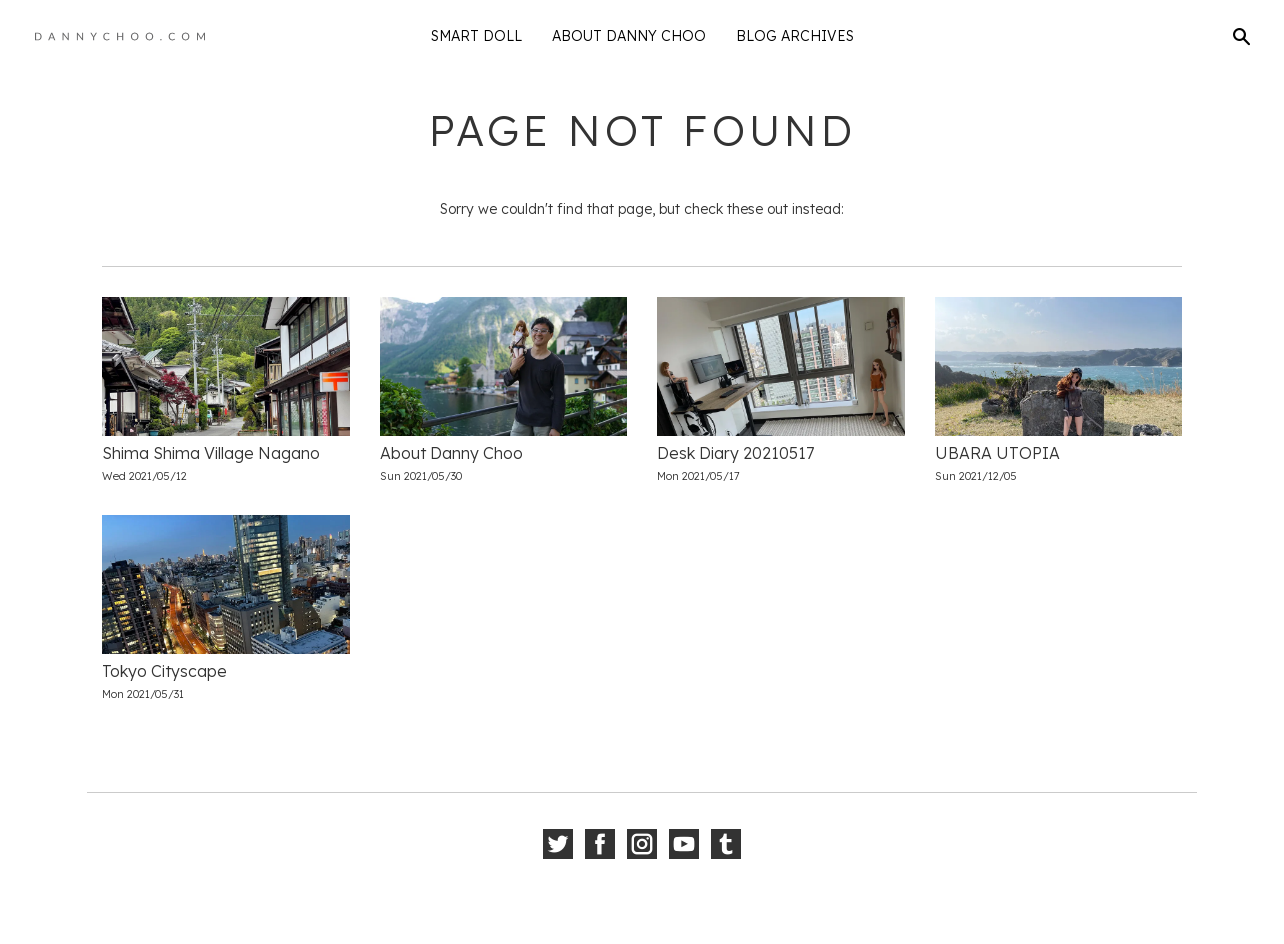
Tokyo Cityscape (164, 671)
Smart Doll (476, 36)
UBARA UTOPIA (997, 453)
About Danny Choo (629, 36)
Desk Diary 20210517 (735, 453)
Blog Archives (795, 36)
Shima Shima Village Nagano (211, 453)
